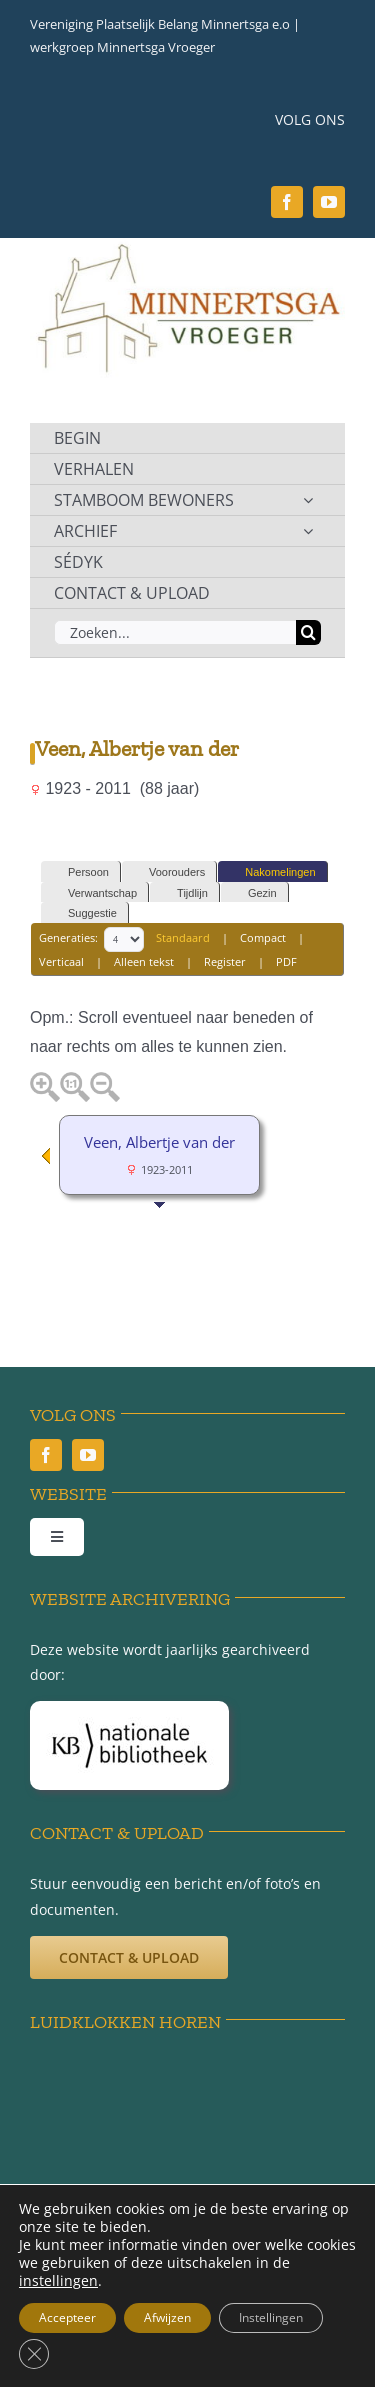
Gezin (253, 893)
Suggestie (83, 913)
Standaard (183, 937)
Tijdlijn (183, 893)
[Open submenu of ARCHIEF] (308, 531)
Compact (263, 937)
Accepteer (67, 2317)
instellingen (58, 2281)
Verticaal (61, 961)
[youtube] (329, 202)
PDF (286, 961)
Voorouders (168, 872)
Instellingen (271, 2317)
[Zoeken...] (175, 632)
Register (225, 961)
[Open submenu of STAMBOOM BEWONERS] (308, 500)
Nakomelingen (271, 872)
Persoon (79, 872)
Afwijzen (167, 2317)
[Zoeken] (308, 632)
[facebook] (287, 202)
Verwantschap (93, 893)
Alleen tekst (144, 961)
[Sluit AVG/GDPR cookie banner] (34, 2354)
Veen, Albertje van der (159, 1142)
